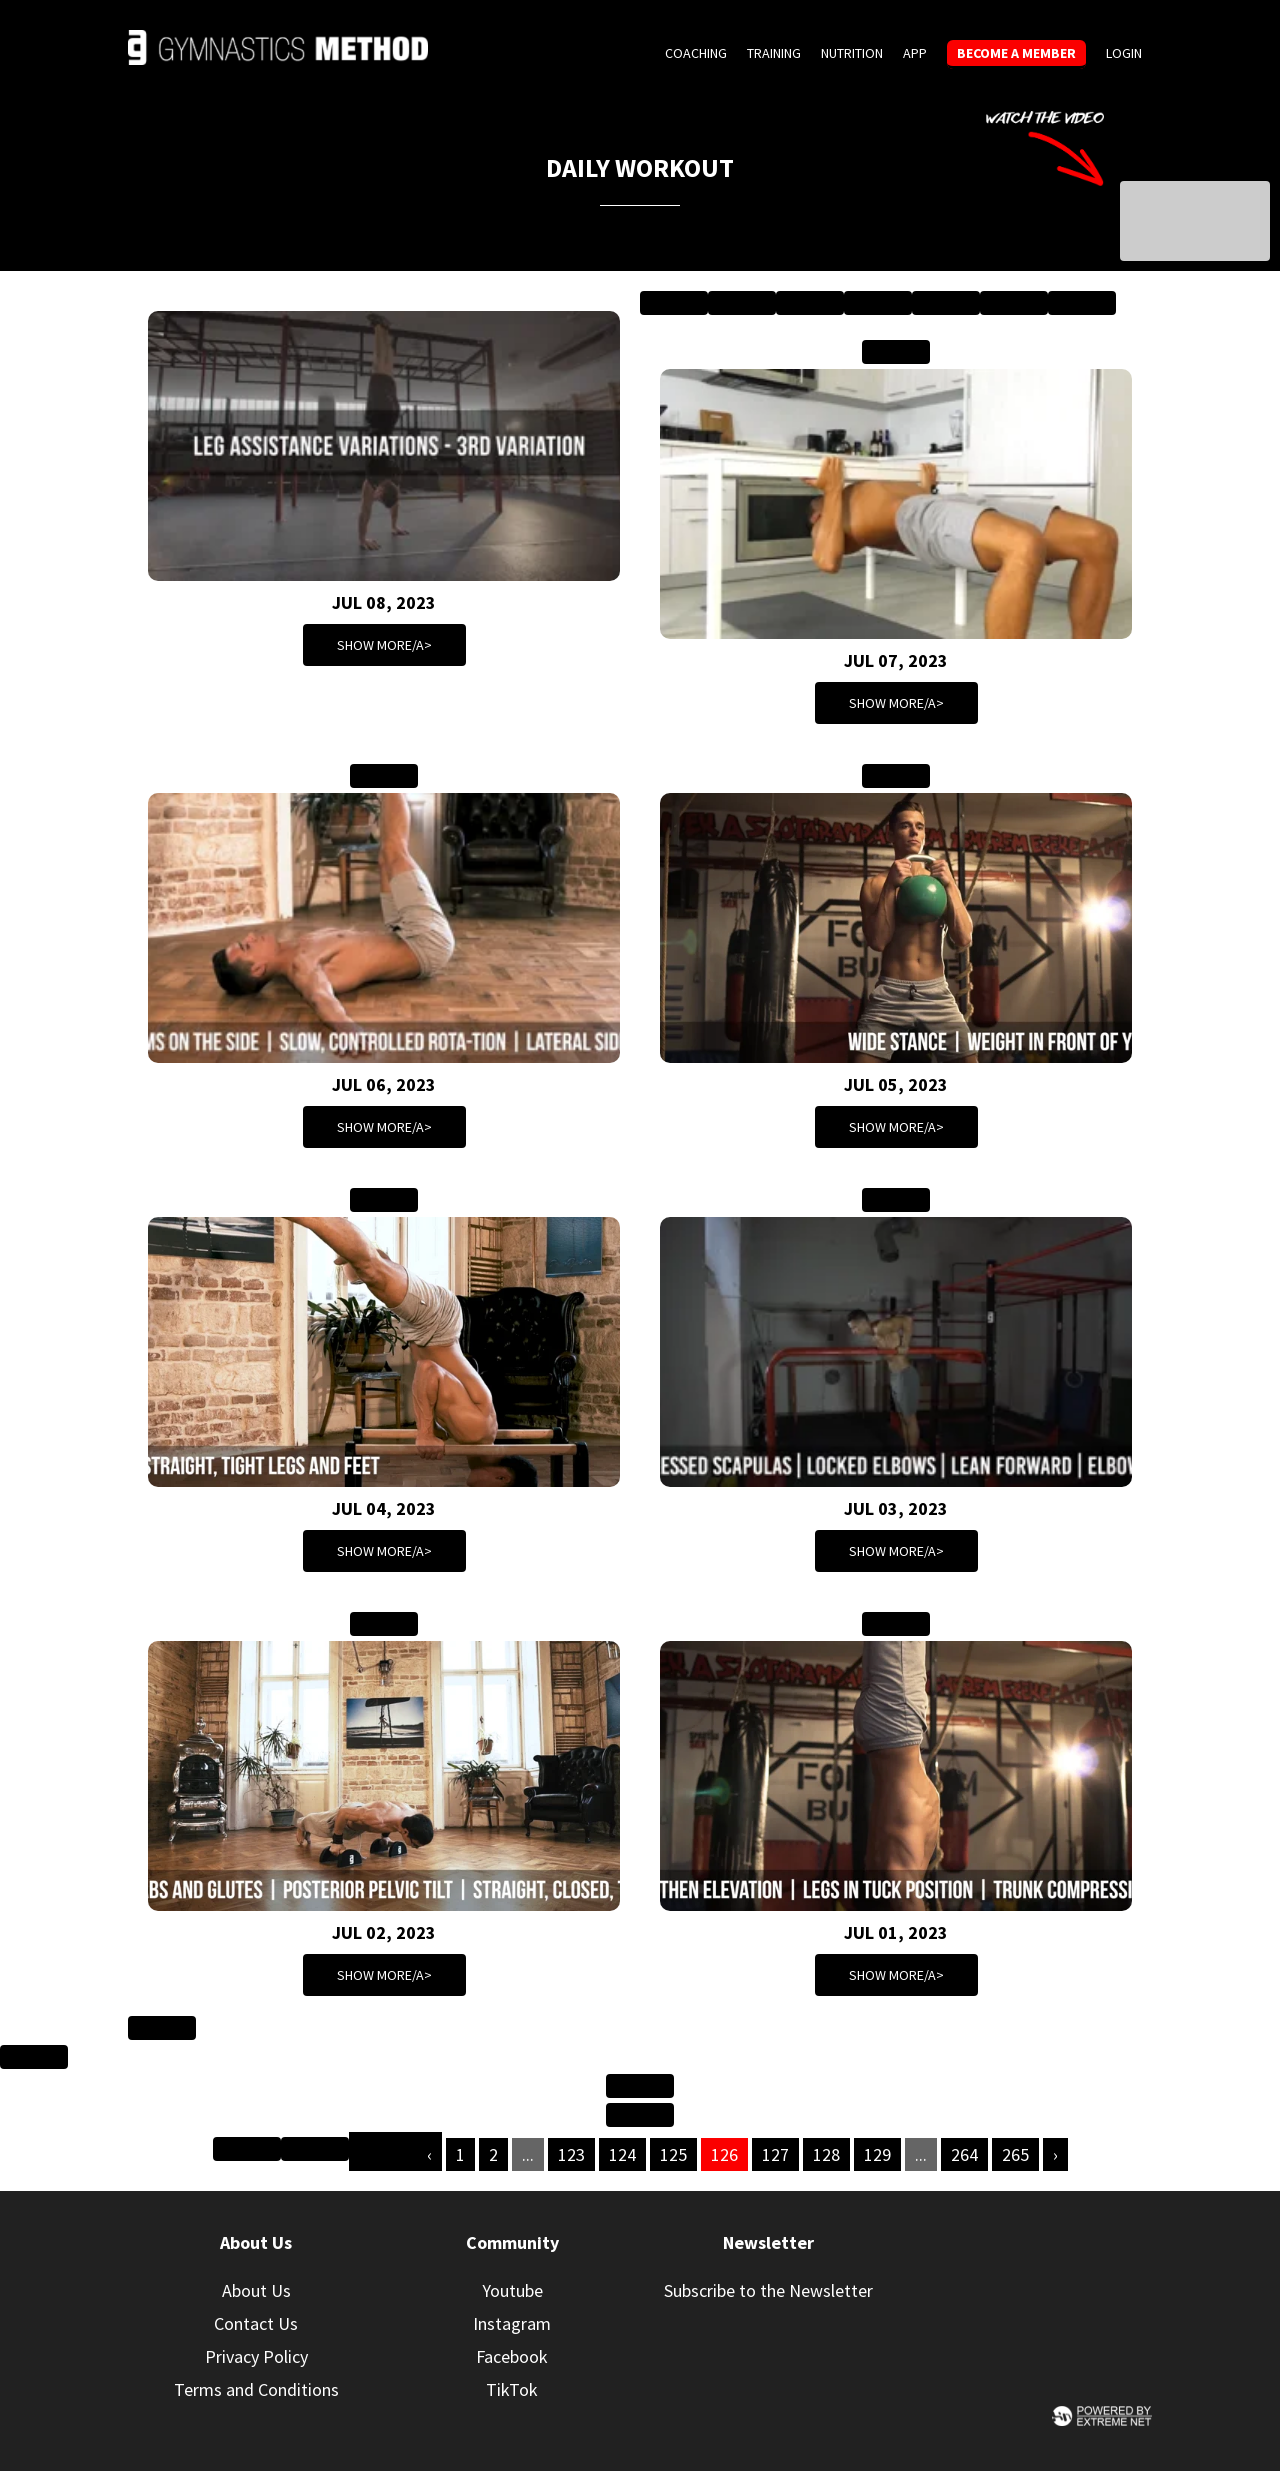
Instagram (512, 2323)
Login (1124, 53)
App (915, 53)
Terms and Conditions (256, 2389)
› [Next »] (1055, 2154)
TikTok (512, 2389)
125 (673, 2154)
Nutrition (852, 53)
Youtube (512, 2290)
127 (775, 2154)
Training (774, 53)
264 (964, 2154)
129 (877, 2154)
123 (571, 2154)
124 (622, 2154)
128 (826, 2154)
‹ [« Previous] (429, 2154)
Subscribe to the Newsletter (768, 2290)
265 (1015, 2154)
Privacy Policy (256, 2356)
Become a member (1016, 53)
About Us (256, 2290)
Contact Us (256, 2323)
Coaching (696, 53)
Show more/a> (384, 645)
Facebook (512, 2356)
